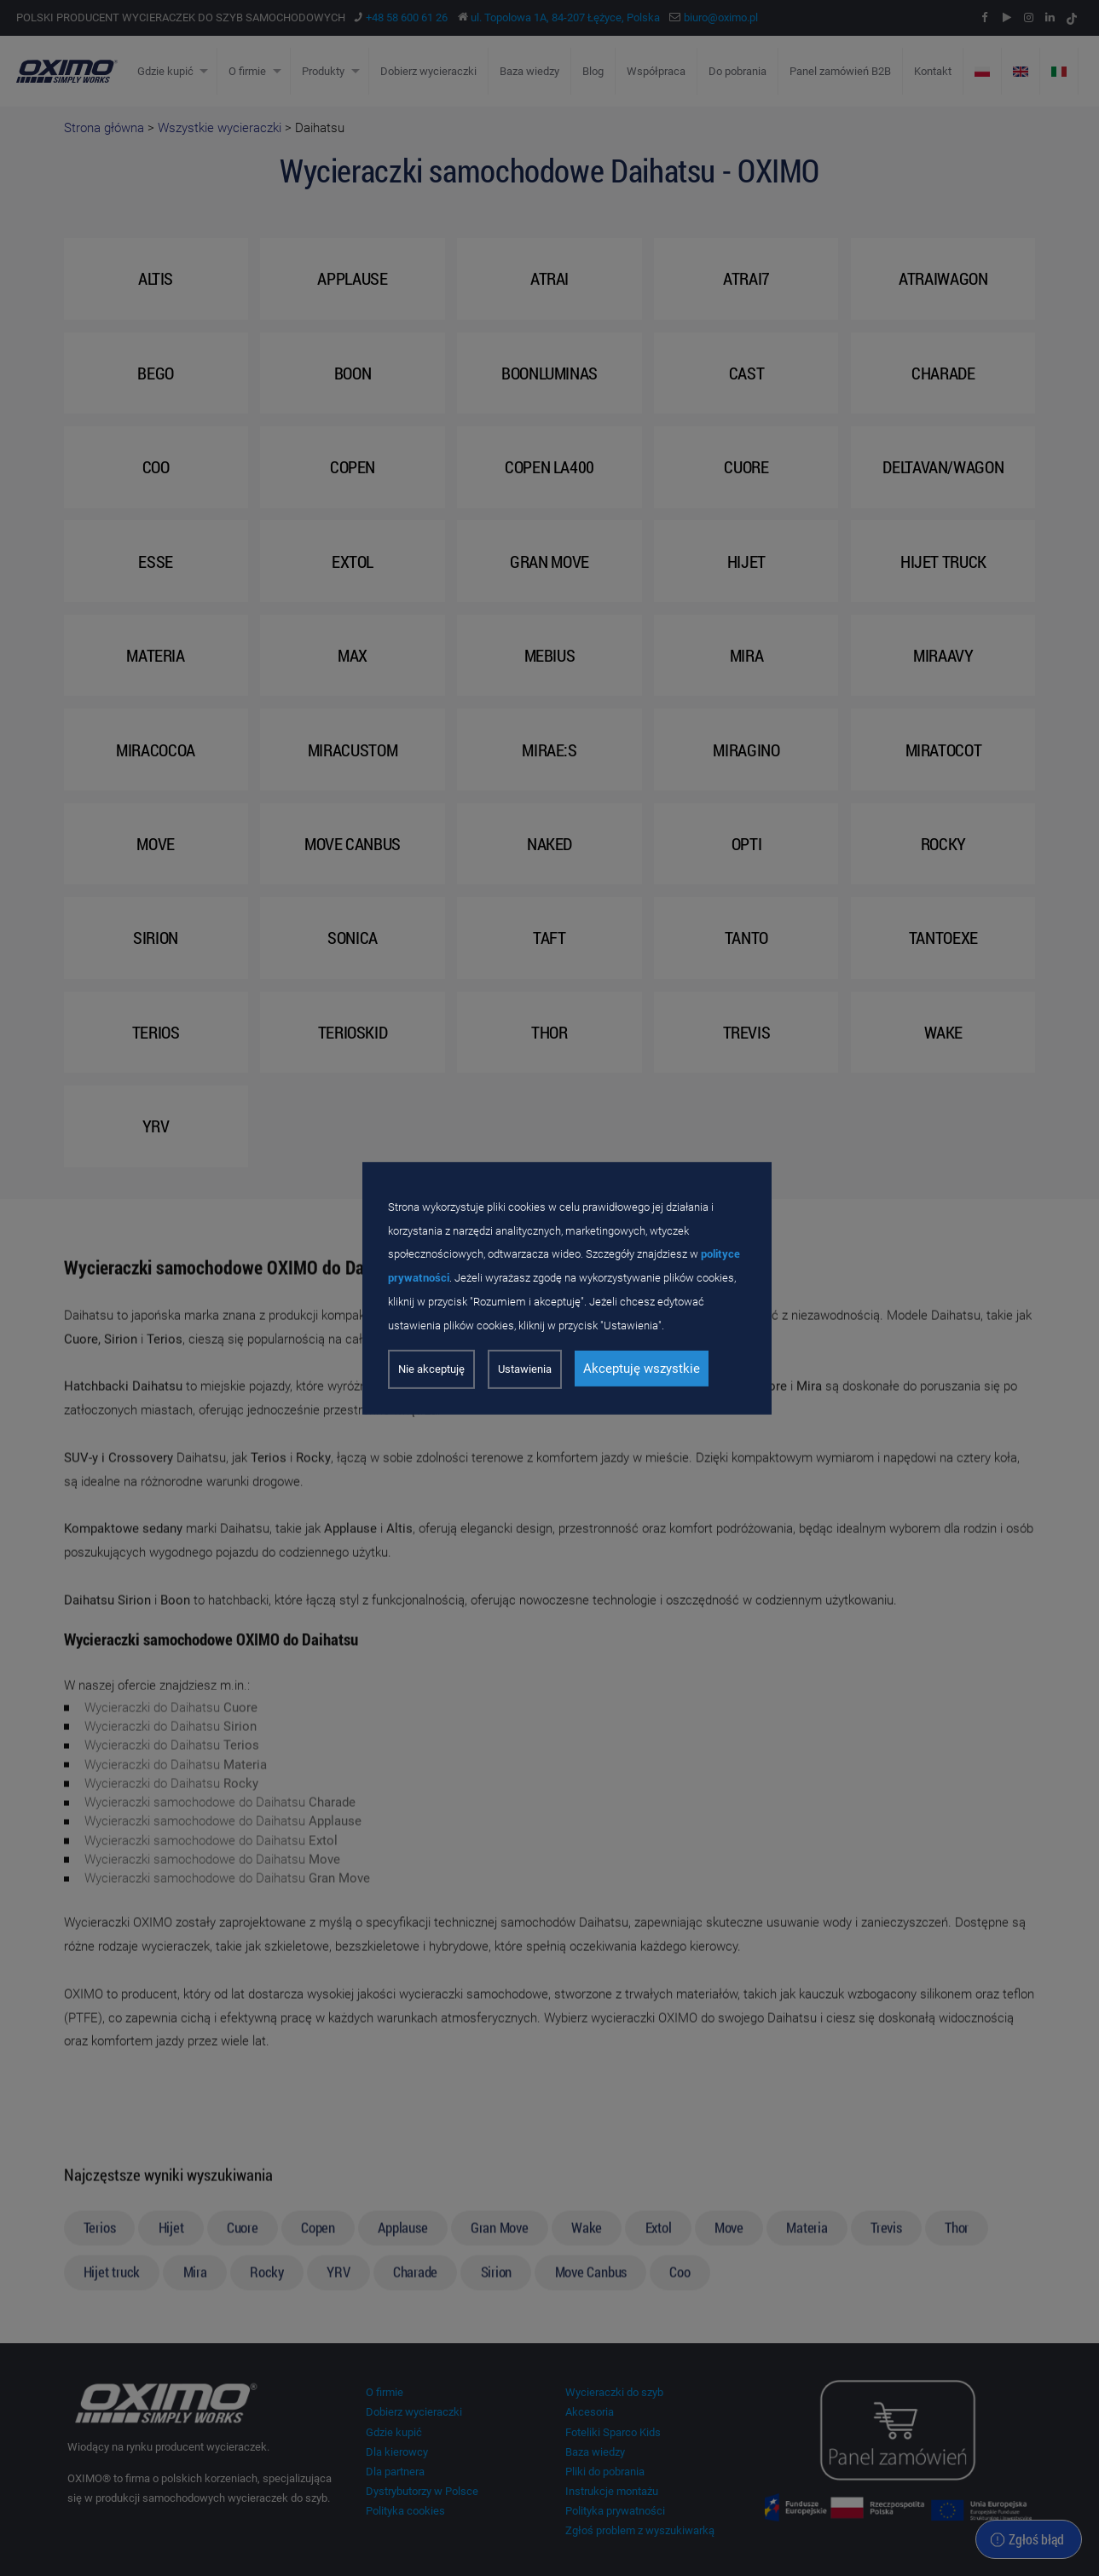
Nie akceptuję (431, 1369)
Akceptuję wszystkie (641, 1368)
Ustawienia (525, 1369)
